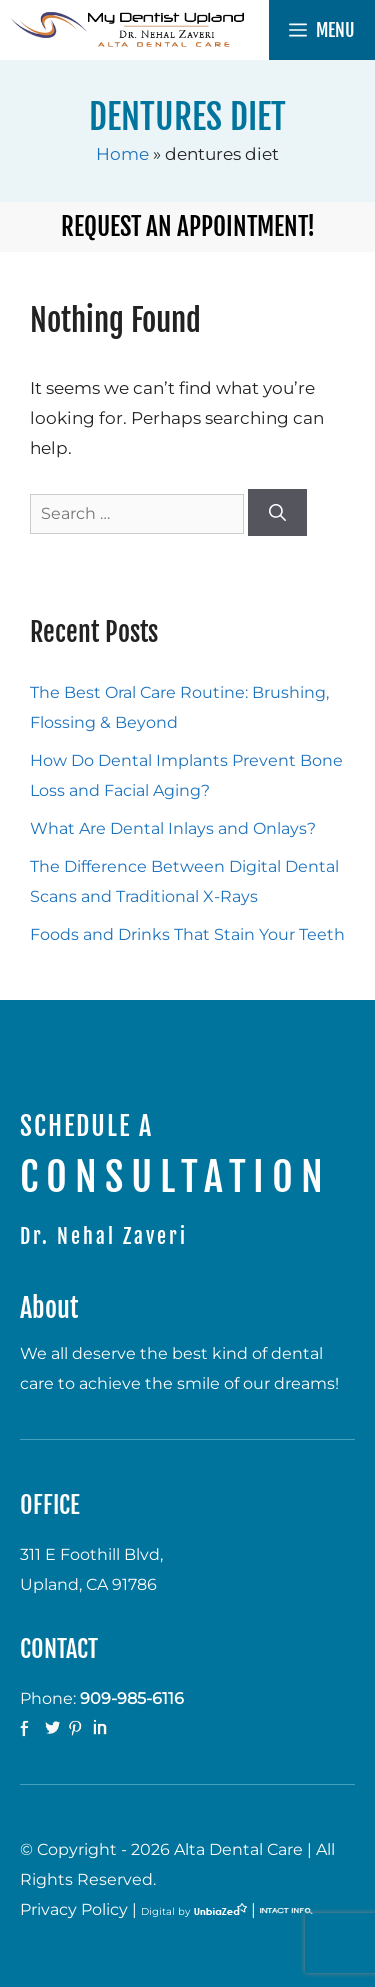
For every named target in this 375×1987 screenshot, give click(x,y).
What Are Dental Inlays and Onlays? (173, 828)
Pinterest (78, 1729)
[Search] (277, 513)
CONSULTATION (175, 1177)
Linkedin (102, 1729)
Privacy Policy (74, 1909)
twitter (54, 1729)
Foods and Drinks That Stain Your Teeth (187, 934)
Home (122, 154)
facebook (30, 1729)
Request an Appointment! (188, 226)
